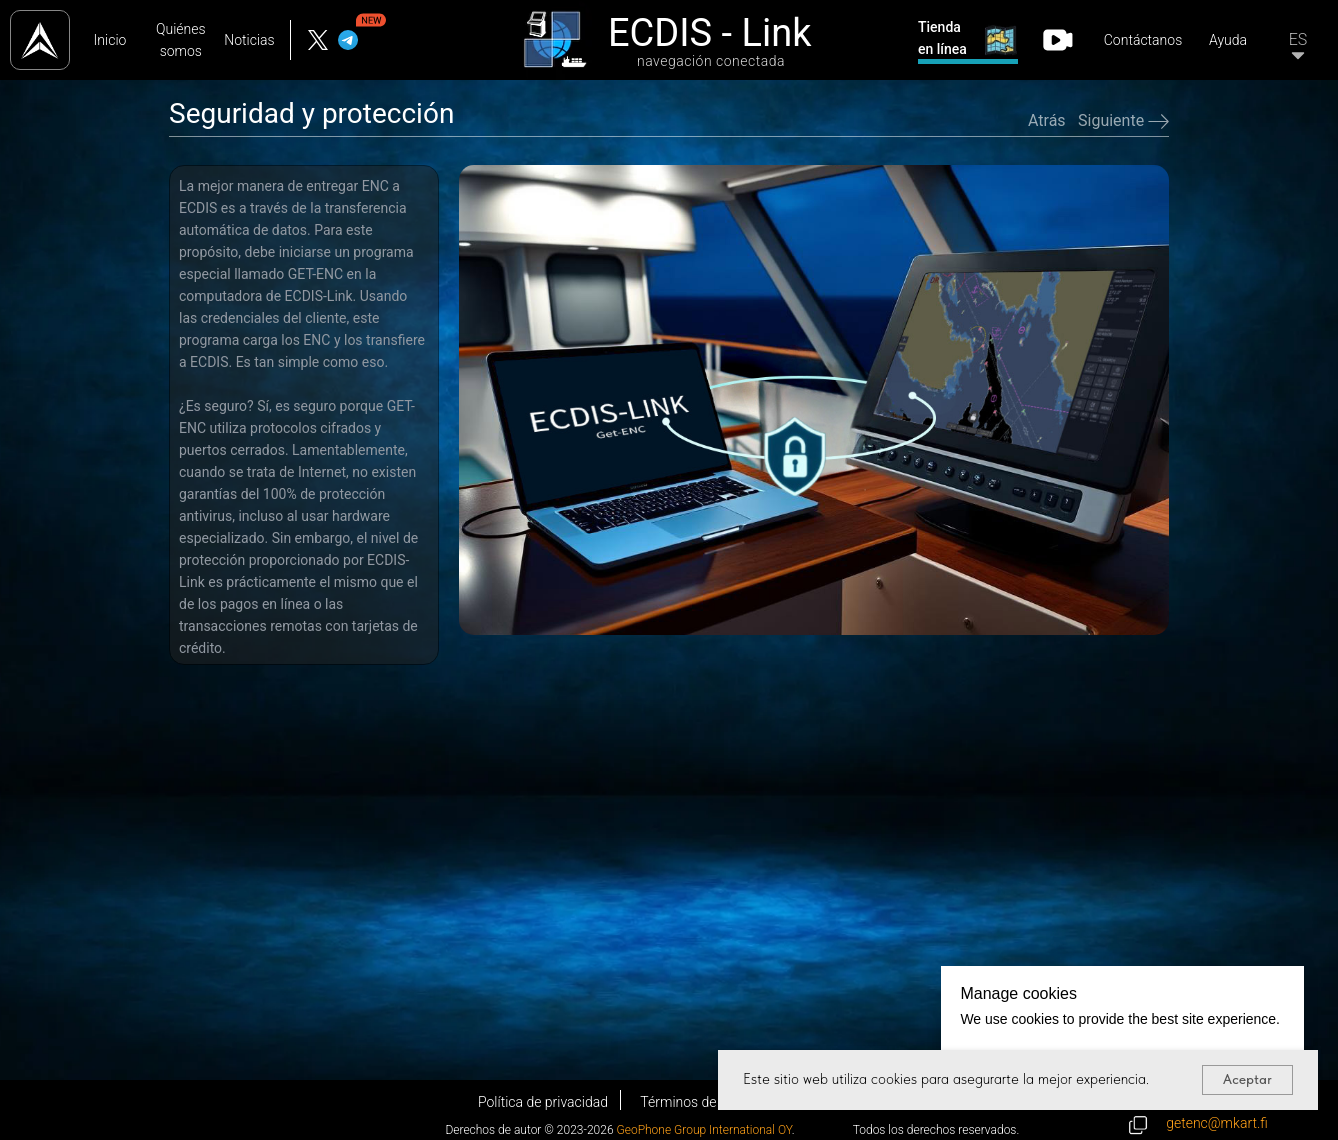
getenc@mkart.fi (1217, 1123)
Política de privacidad (543, 1102)
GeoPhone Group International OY (704, 1130)
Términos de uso (691, 1102)
